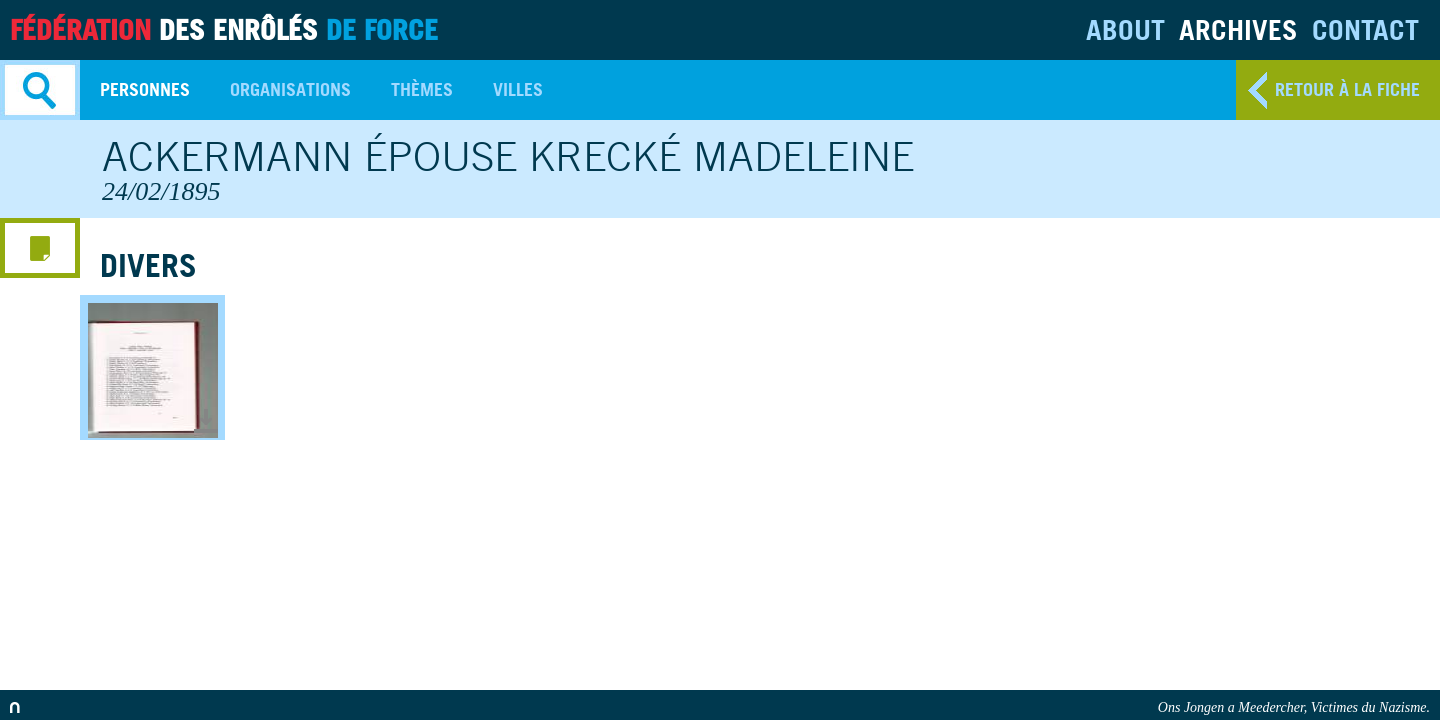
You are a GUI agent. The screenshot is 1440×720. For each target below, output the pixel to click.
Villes (518, 89)
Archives (1238, 29)
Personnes (145, 89)
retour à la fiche (1347, 89)
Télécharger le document (206, 421)
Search (40, 90)
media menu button (40, 248)
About (1125, 29)
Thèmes (422, 89)
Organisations (290, 89)
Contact (1365, 29)
